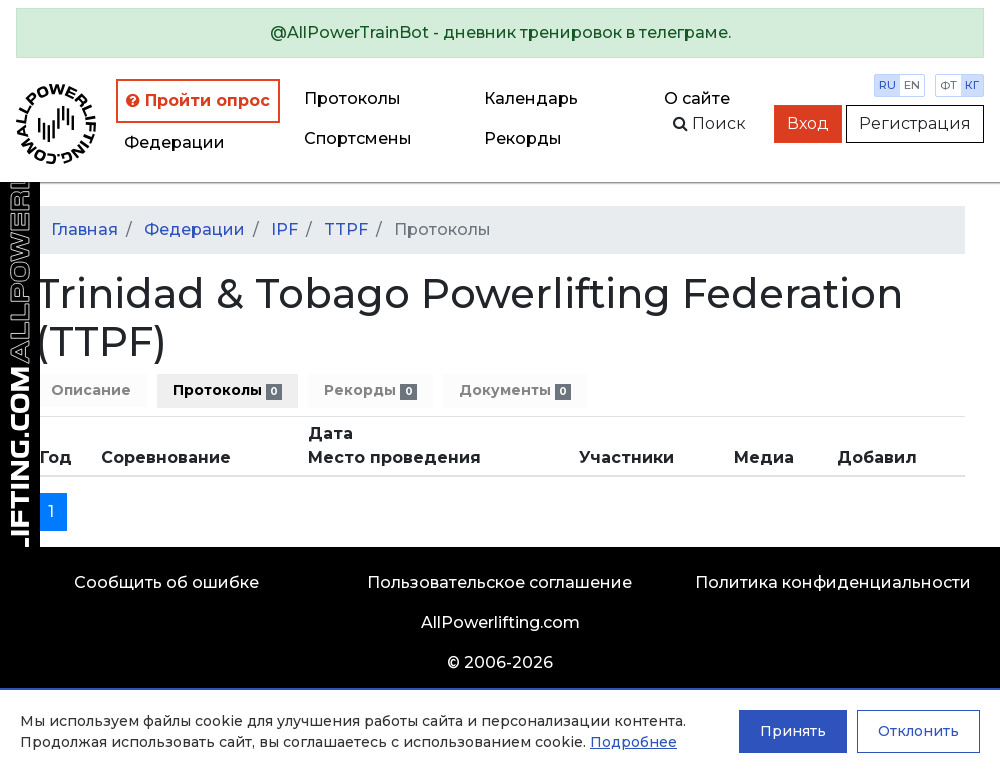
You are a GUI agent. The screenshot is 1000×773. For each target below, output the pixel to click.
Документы (515, 390)
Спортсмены (358, 138)
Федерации (174, 142)
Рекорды (370, 390)
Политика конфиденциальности (833, 582)
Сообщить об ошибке (166, 582)
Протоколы (352, 98)
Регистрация (915, 123)
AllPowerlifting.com (500, 622)
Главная (84, 229)
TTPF (346, 229)
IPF (284, 229)
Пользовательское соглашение (499, 582)
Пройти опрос (198, 100)
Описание (91, 390)
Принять (793, 731)
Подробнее (633, 742)
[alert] (500, 33)
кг (972, 85)
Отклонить (918, 731)
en (912, 85)
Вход (808, 123)
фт (948, 85)
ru (887, 85)
